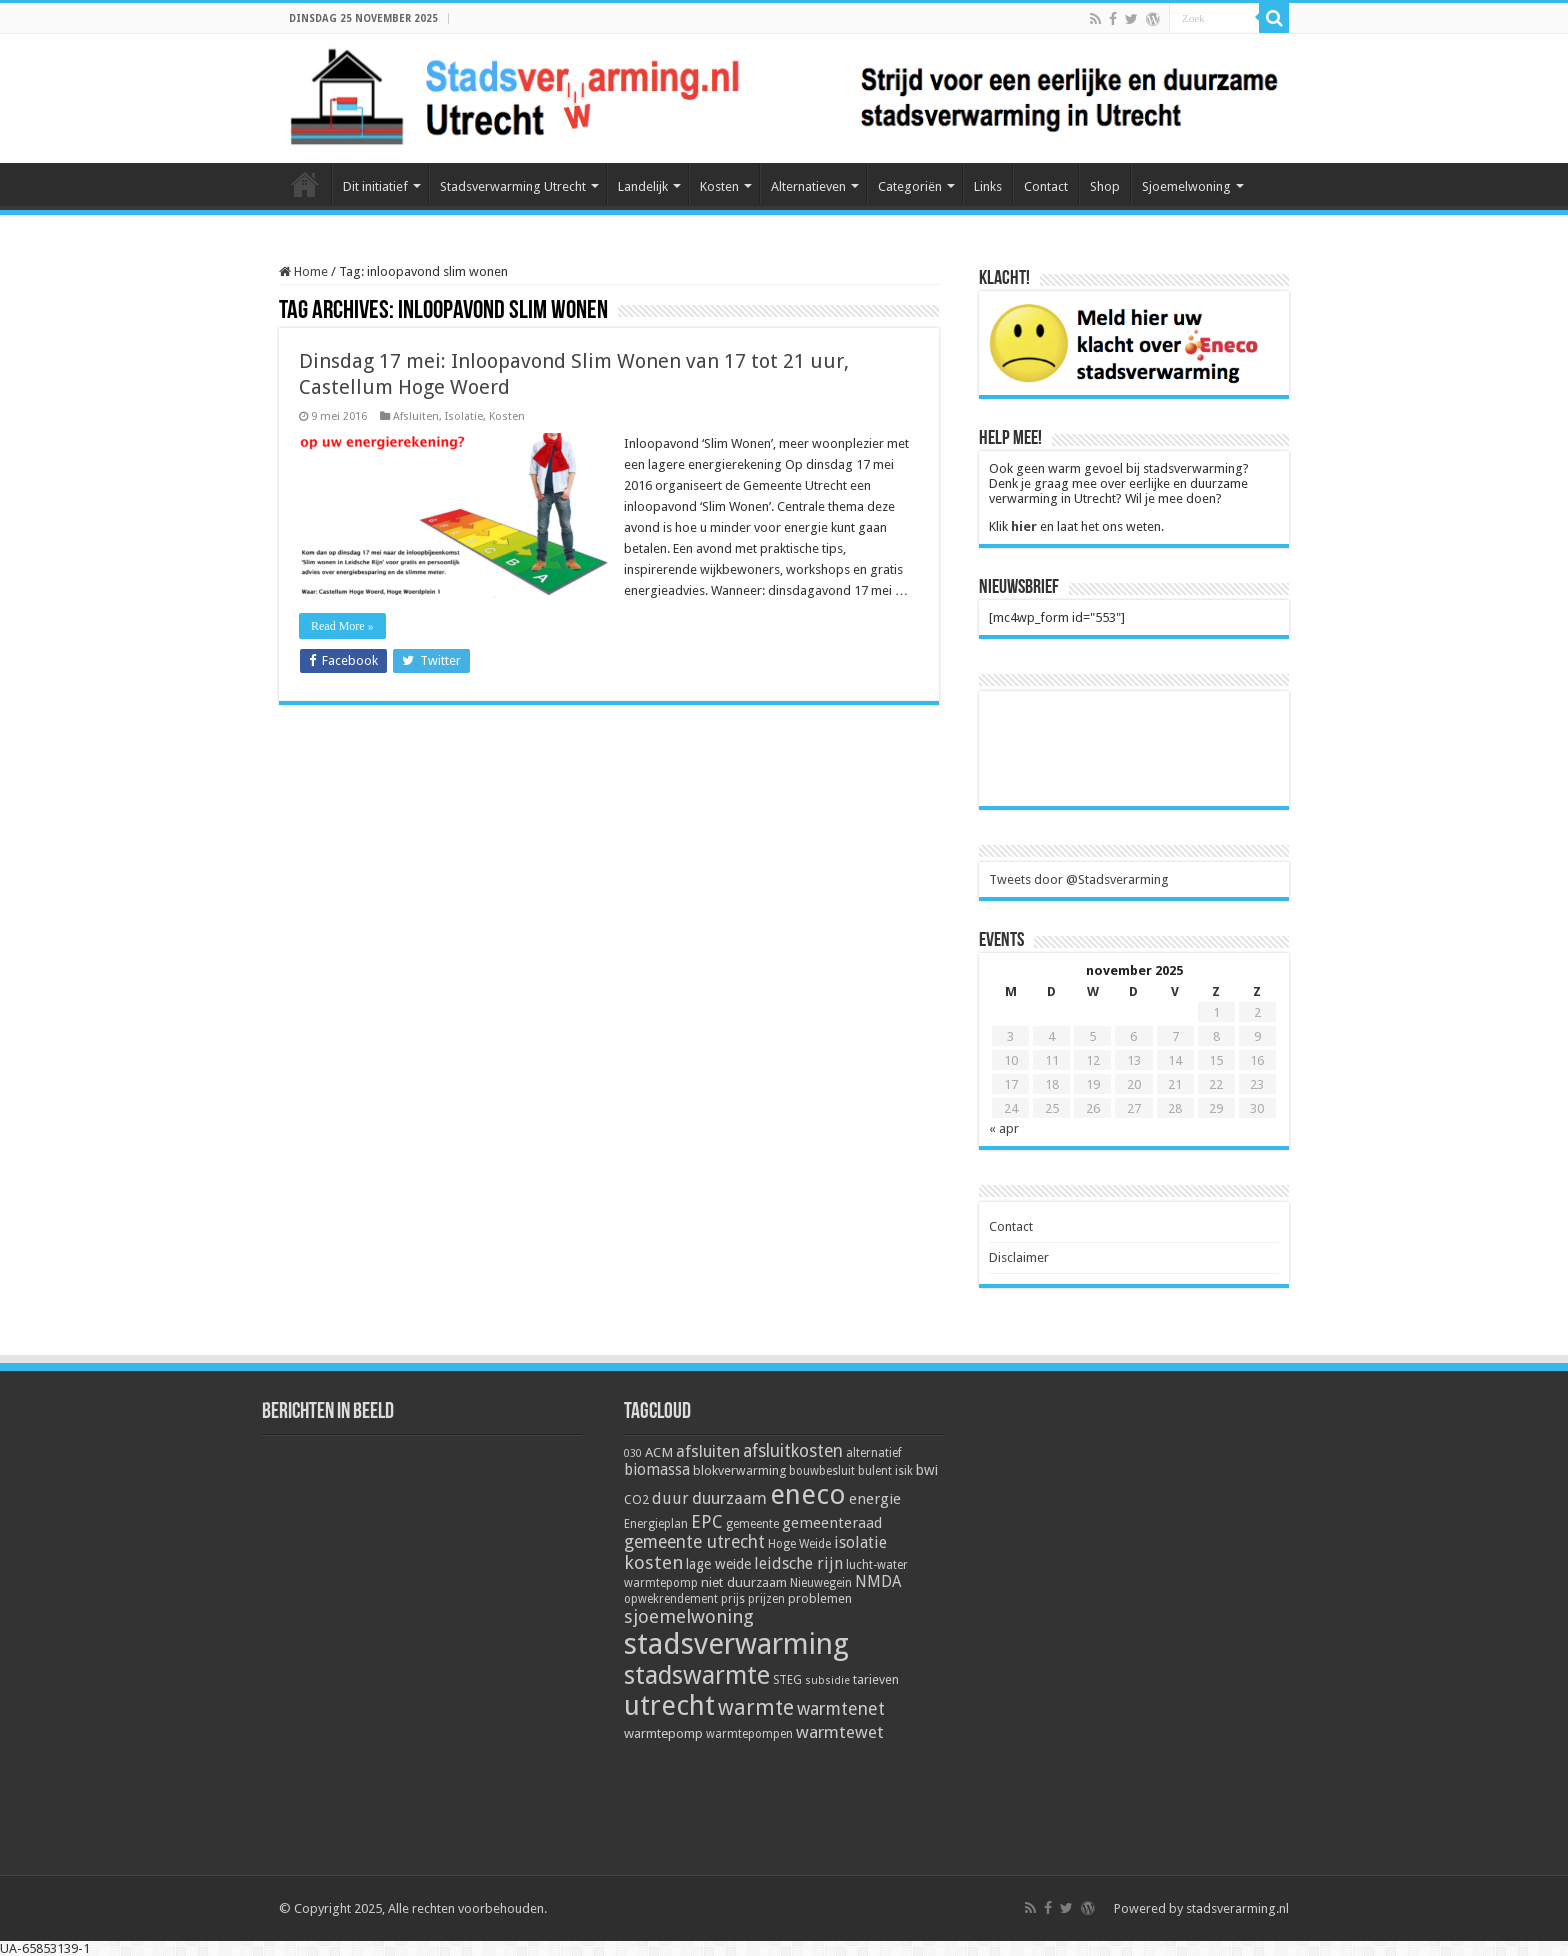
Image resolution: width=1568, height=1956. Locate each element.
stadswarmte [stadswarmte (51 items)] (697, 1675)
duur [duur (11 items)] (670, 1498)
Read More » (342, 626)
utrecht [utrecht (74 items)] (669, 1706)
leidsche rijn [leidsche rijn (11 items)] (798, 1563)
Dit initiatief (375, 186)
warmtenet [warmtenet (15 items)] (841, 1708)
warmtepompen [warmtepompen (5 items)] (749, 1734)
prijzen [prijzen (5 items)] (766, 1599)
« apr (1004, 1128)
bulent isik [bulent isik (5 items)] (885, 1471)
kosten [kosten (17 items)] (653, 1562)
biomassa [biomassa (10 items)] (657, 1470)
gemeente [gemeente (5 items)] (752, 1524)
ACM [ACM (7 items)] (659, 1452)
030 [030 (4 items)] (633, 1453)
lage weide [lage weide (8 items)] (718, 1564)
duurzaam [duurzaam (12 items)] (729, 1498)
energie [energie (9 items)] (875, 1499)
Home (305, 184)
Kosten (719, 186)
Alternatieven (808, 186)
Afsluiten (416, 416)
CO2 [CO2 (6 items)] (636, 1499)
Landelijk (643, 186)
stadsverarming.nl (1237, 1908)
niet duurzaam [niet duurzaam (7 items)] (744, 1582)
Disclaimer (1019, 1257)
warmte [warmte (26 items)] (756, 1707)
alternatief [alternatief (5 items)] (874, 1453)
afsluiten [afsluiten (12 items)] (708, 1451)
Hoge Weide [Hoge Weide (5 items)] (799, 1544)
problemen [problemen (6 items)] (820, 1598)
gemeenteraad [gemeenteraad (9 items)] (832, 1523)
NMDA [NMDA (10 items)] (878, 1582)
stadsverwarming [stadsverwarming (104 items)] (736, 1644)
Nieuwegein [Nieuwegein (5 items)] (821, 1583)
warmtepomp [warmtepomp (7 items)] (663, 1733)
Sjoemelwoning (1186, 186)
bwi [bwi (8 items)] (927, 1470)
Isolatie (464, 416)
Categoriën (910, 186)
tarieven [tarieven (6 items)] (876, 1679)
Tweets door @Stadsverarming (1079, 879)
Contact (1046, 186)
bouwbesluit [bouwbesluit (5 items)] (822, 1471)
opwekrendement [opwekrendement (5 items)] (671, 1599)
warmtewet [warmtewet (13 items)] (840, 1732)
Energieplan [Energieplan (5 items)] (656, 1524)
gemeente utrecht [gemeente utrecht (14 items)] (694, 1542)
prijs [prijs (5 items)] (733, 1599)
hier (1024, 526)
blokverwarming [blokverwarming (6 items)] (739, 1470)
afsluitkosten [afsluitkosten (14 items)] (793, 1451)
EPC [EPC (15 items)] (707, 1521)
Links (988, 186)
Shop (1105, 186)
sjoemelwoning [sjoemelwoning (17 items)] (689, 1616)
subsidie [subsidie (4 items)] (827, 1680)
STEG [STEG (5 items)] (787, 1680)
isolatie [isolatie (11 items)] (860, 1542)
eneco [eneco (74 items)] (808, 1495)
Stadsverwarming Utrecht (513, 186)
